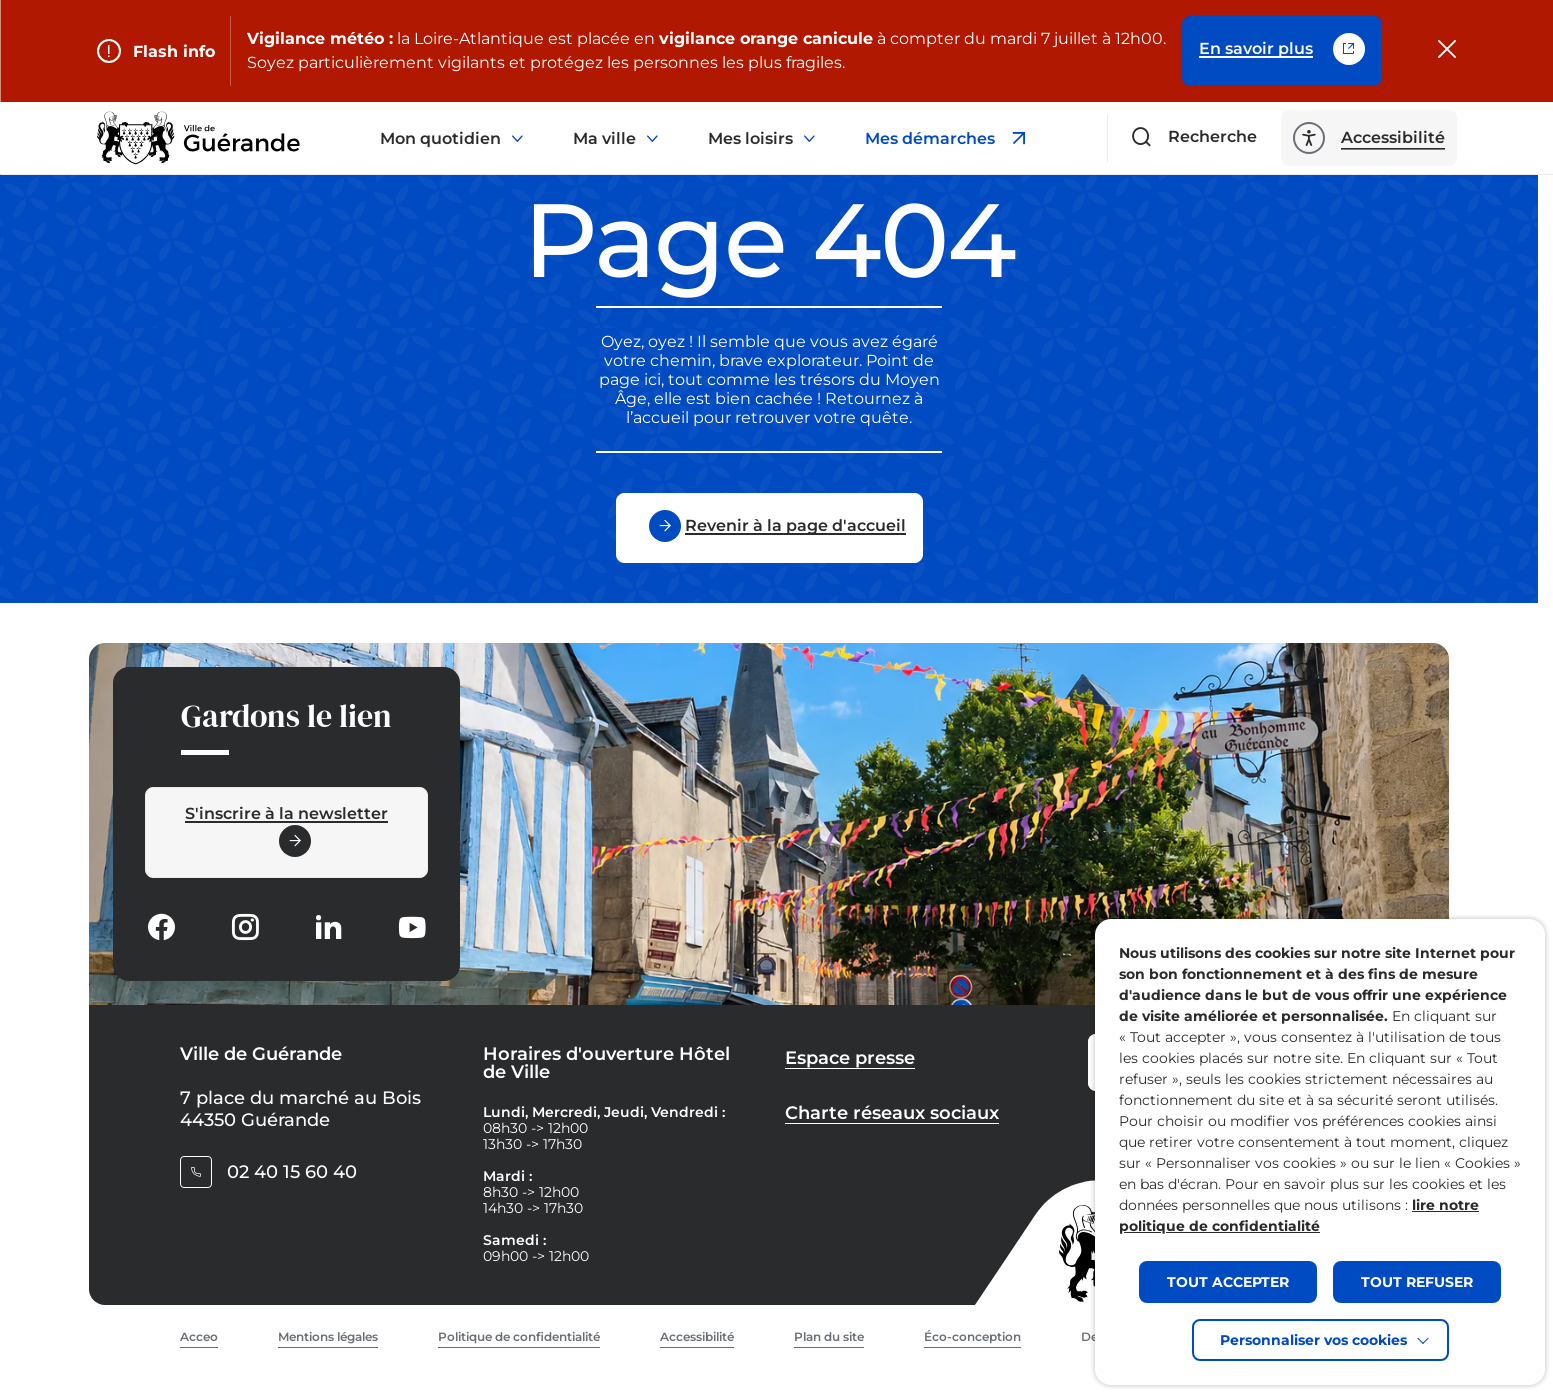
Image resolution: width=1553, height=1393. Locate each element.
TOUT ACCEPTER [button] (1228, 1282)
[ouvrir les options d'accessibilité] (1369, 138)
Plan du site (829, 1336)
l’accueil (657, 417)
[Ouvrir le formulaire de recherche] (1194, 137)
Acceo (199, 1336)
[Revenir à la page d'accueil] (769, 528)
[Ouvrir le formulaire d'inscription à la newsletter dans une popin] (286, 832)
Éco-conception (972, 1336)
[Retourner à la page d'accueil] (198, 138)
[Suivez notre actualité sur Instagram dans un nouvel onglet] (245, 929)
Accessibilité (697, 1336)
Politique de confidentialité (519, 1336)
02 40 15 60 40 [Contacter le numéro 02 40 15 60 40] (292, 1172)
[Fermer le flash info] (1447, 51)
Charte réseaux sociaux (892, 1113)
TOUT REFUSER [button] (1417, 1282)
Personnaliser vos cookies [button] (1313, 1340)
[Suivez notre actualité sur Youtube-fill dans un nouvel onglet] (412, 929)
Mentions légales (328, 1336)
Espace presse (850, 1058)
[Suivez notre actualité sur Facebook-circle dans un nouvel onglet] (161, 929)
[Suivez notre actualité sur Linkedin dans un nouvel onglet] (328, 929)
